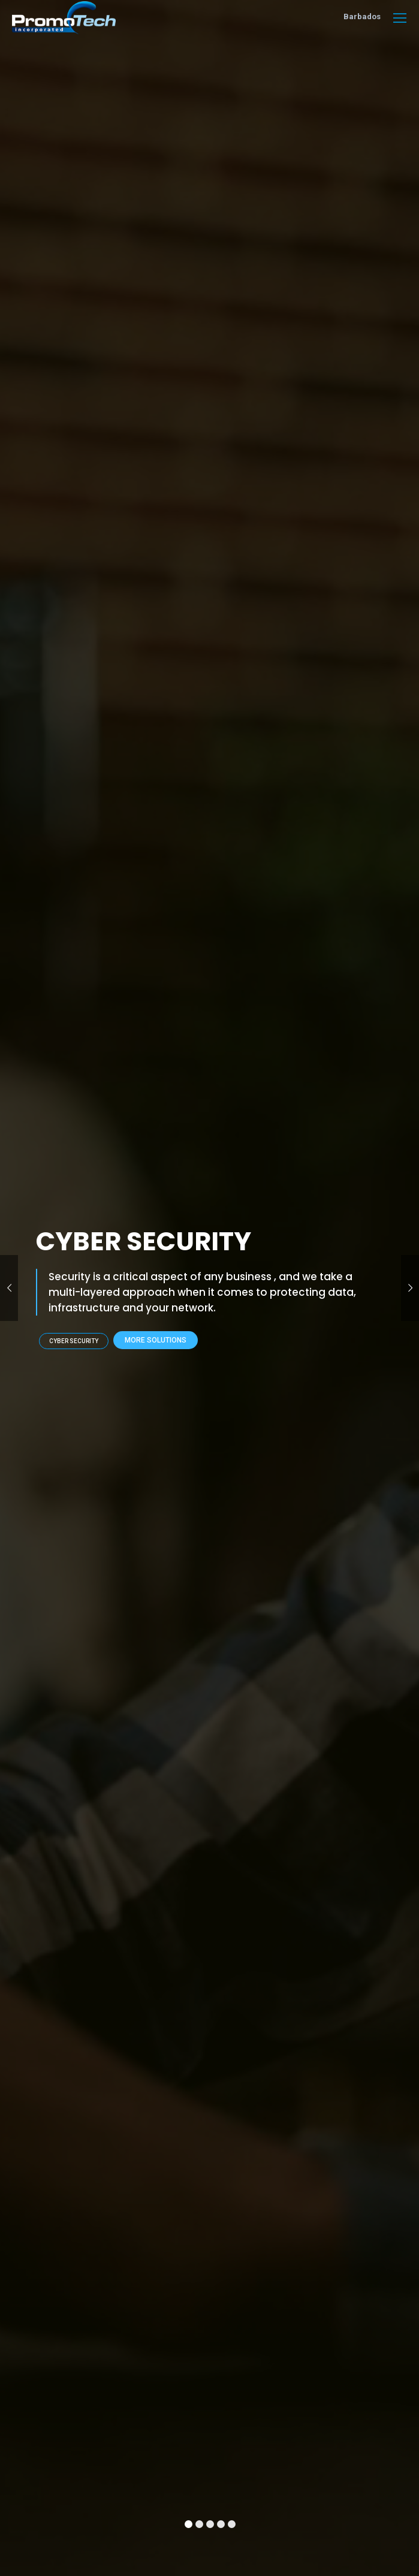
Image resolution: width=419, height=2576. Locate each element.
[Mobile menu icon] (400, 18)
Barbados (362, 16)
